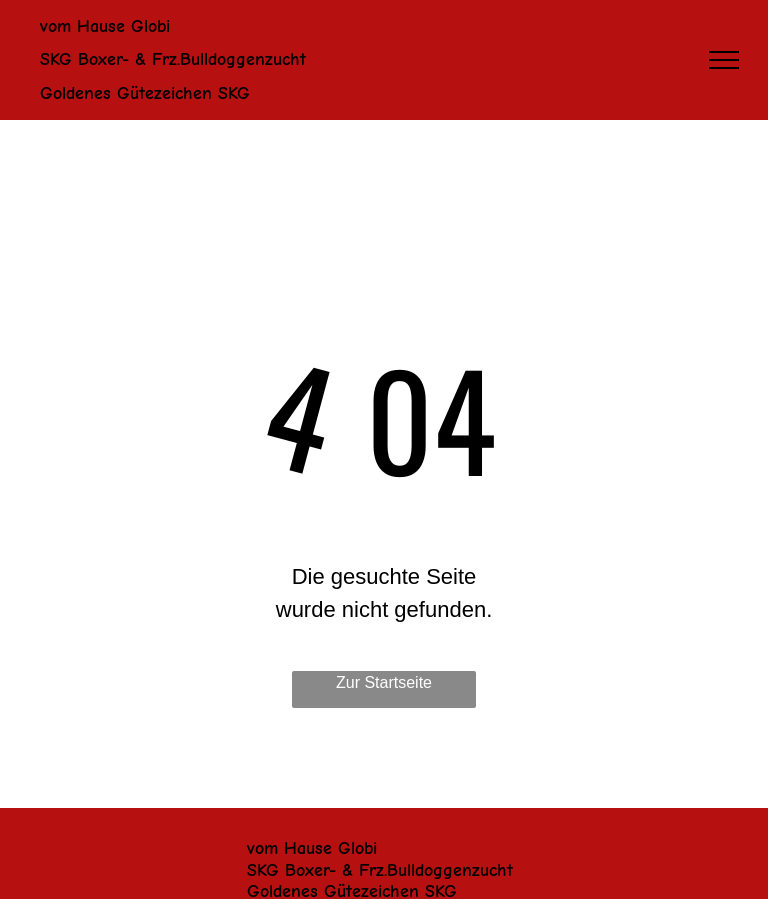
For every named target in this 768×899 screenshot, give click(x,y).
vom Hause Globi (312, 848)
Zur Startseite (384, 682)
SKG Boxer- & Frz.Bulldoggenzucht (380, 870)
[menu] (724, 60)
